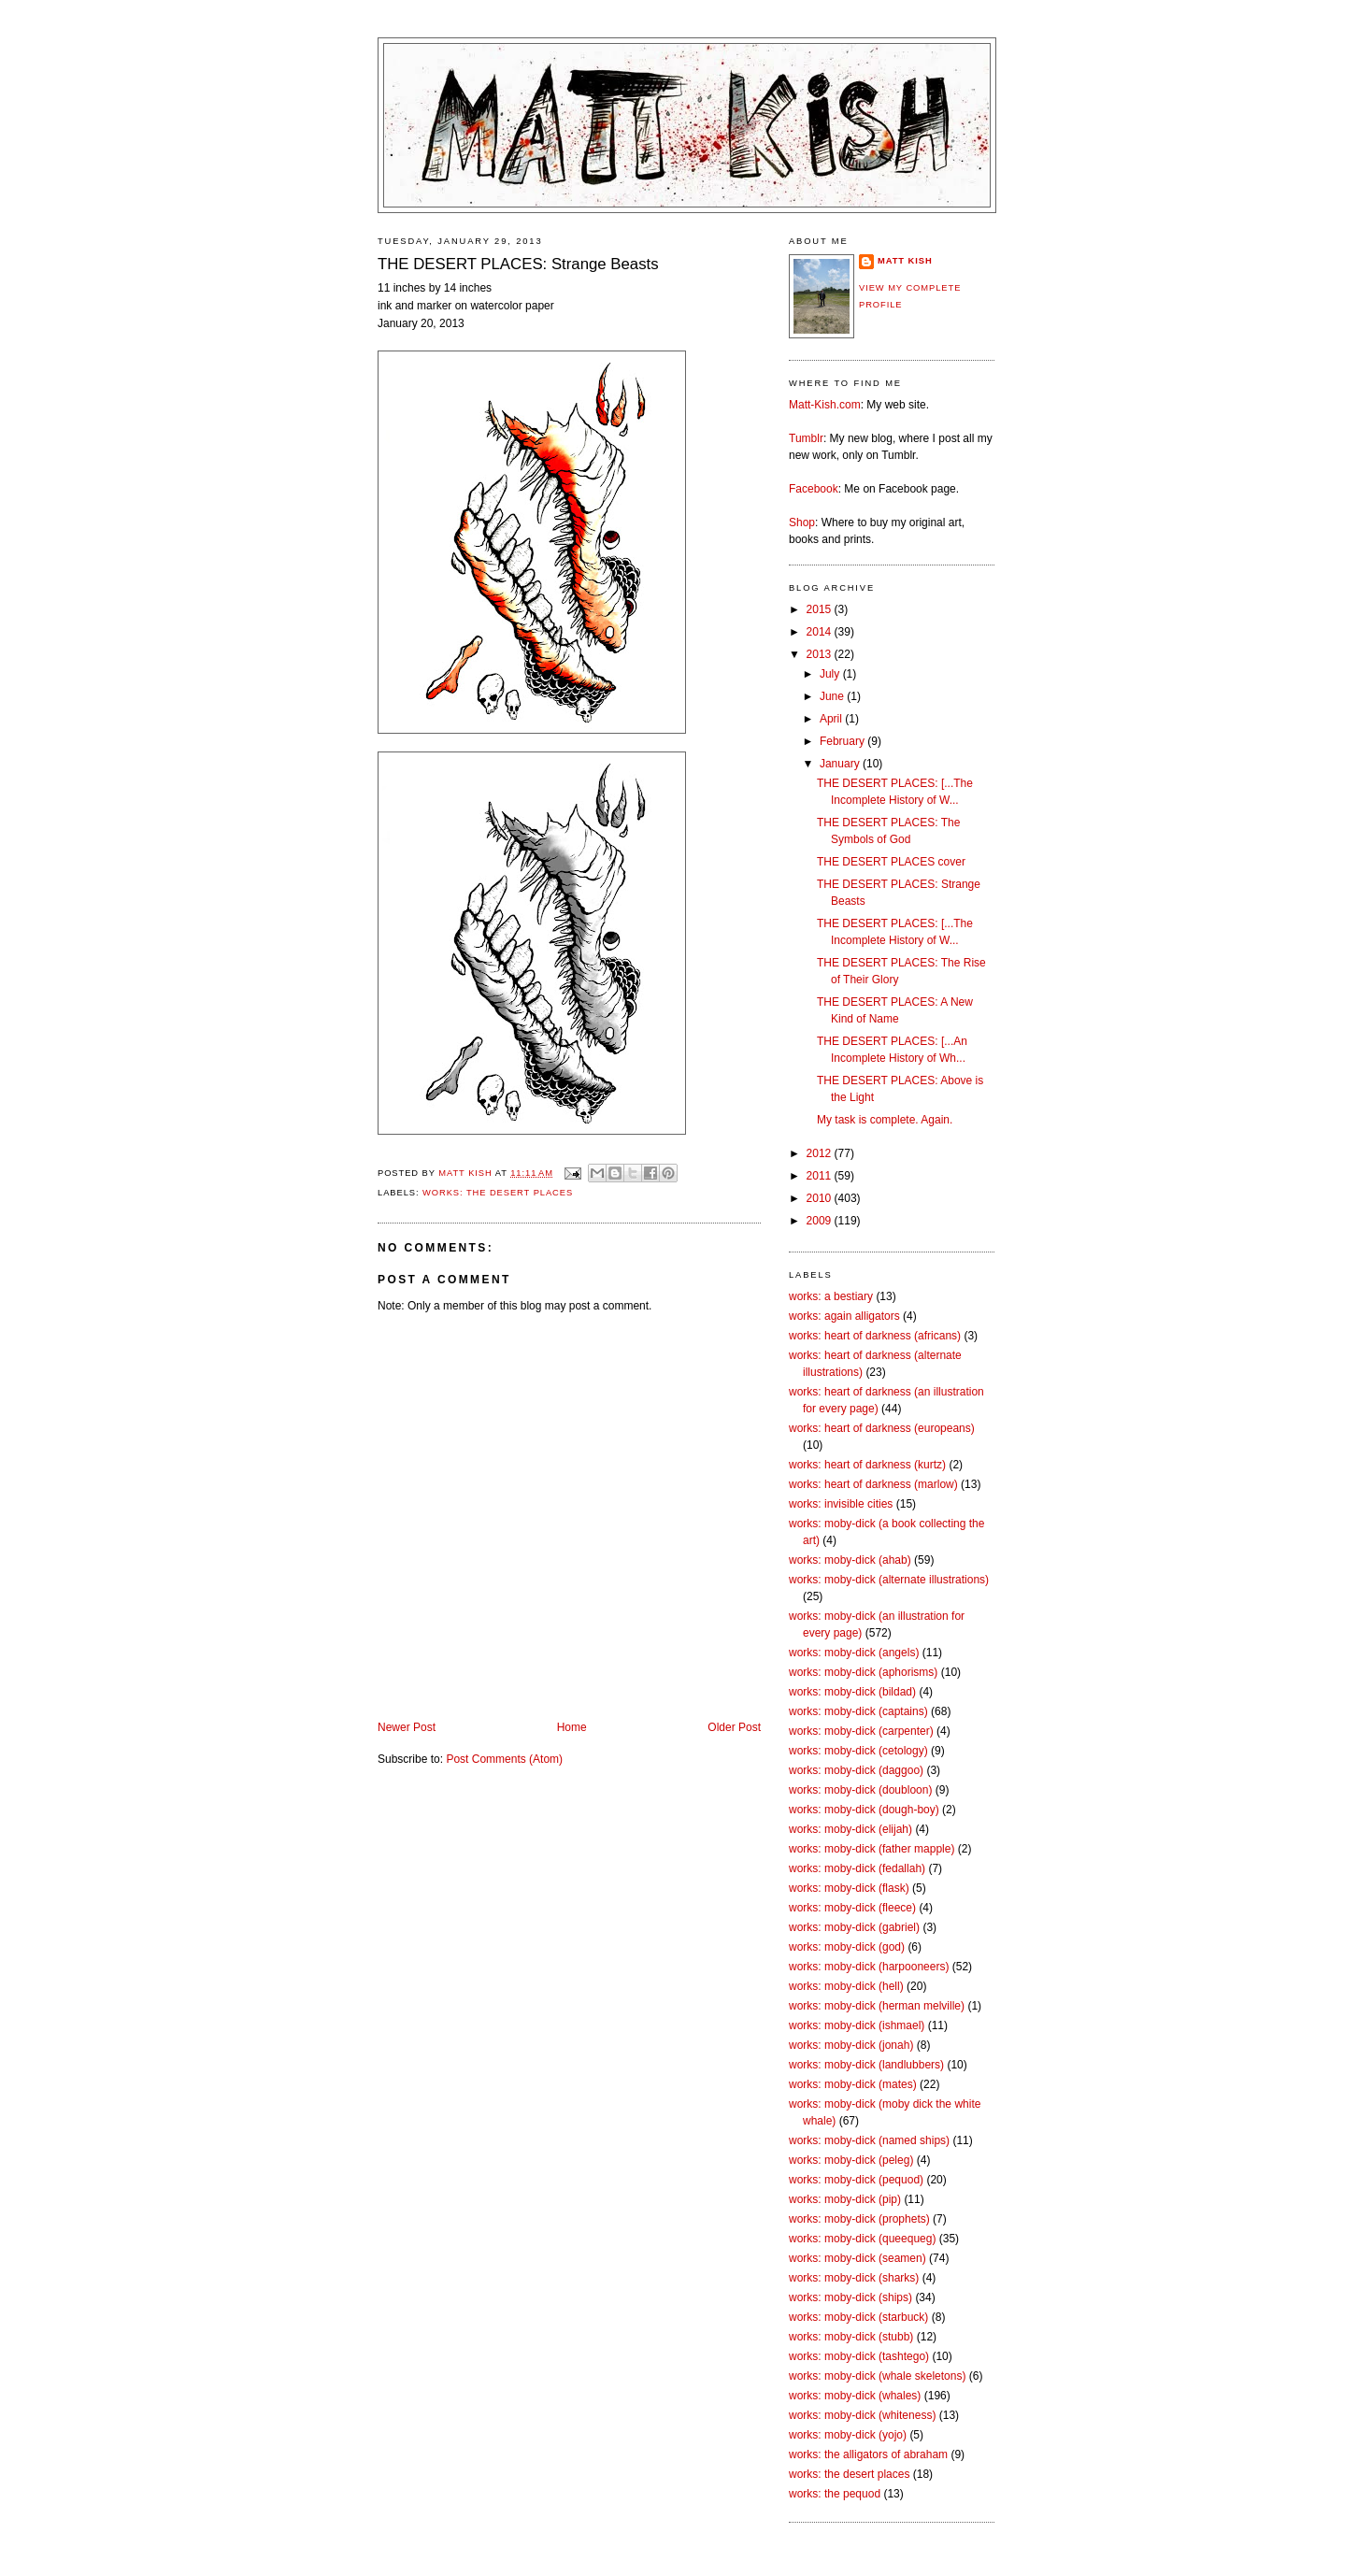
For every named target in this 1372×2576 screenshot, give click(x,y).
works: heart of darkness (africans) (875, 1335)
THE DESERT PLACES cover (891, 861)
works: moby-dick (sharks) (854, 2277)
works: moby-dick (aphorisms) (863, 1672)
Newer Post (407, 1727)
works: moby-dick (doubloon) (860, 1789)
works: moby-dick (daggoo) (856, 1770)
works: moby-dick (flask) (849, 1888)
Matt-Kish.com (825, 404)
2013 (821, 654)
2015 (821, 609)
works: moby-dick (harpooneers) (869, 1966)
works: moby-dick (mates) (853, 2084)
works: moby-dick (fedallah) (857, 1868)
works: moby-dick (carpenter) (861, 1731)
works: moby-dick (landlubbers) (866, 2064)
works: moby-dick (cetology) (858, 1750)
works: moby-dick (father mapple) (871, 1848)
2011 (821, 1175)
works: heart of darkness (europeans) (882, 1428)
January (841, 763)
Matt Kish (905, 260)
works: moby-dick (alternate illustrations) (889, 1579)
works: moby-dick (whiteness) (862, 2415)
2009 (821, 1220)
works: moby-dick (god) (847, 1946)
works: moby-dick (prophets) (859, 2218)
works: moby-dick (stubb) (851, 2336)
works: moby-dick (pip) (845, 2199)
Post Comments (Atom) (504, 1759)
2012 (821, 1153)
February (843, 741)
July (831, 673)
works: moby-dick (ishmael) (856, 2025)
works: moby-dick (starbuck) (858, 2317)
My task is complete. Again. (884, 1119)
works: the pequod (834, 2493)
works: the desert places (497, 1192)
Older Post (734, 1727)
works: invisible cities (841, 1503)
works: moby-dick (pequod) (856, 2179)
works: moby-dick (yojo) (848, 2434)
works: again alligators (844, 1316)
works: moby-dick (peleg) (851, 2160)
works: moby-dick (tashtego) (859, 2356)
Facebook (813, 488)
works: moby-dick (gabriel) (854, 1927)
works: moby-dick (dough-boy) (864, 1809)
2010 (821, 1198)
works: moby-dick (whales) (855, 2395)
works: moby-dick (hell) (846, 1986)
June (833, 696)
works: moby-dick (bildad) (852, 1691)
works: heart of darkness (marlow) (873, 1484)
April (832, 718)
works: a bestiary (831, 1296)
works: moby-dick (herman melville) (877, 2005)
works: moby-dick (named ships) (869, 2140)
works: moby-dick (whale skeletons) (877, 2376)
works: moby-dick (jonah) (851, 2045)
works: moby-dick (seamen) (857, 2258)
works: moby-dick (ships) (850, 2297)
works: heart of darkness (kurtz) (867, 1464)
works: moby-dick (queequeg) (862, 2238)
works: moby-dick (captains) (858, 1711)
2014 (821, 631)
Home (572, 1727)
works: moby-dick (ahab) (850, 1560)
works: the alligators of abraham (868, 2454)
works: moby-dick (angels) (854, 1652)
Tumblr (806, 438)
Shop (802, 522)
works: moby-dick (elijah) (850, 1829)
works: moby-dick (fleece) (852, 1907)
